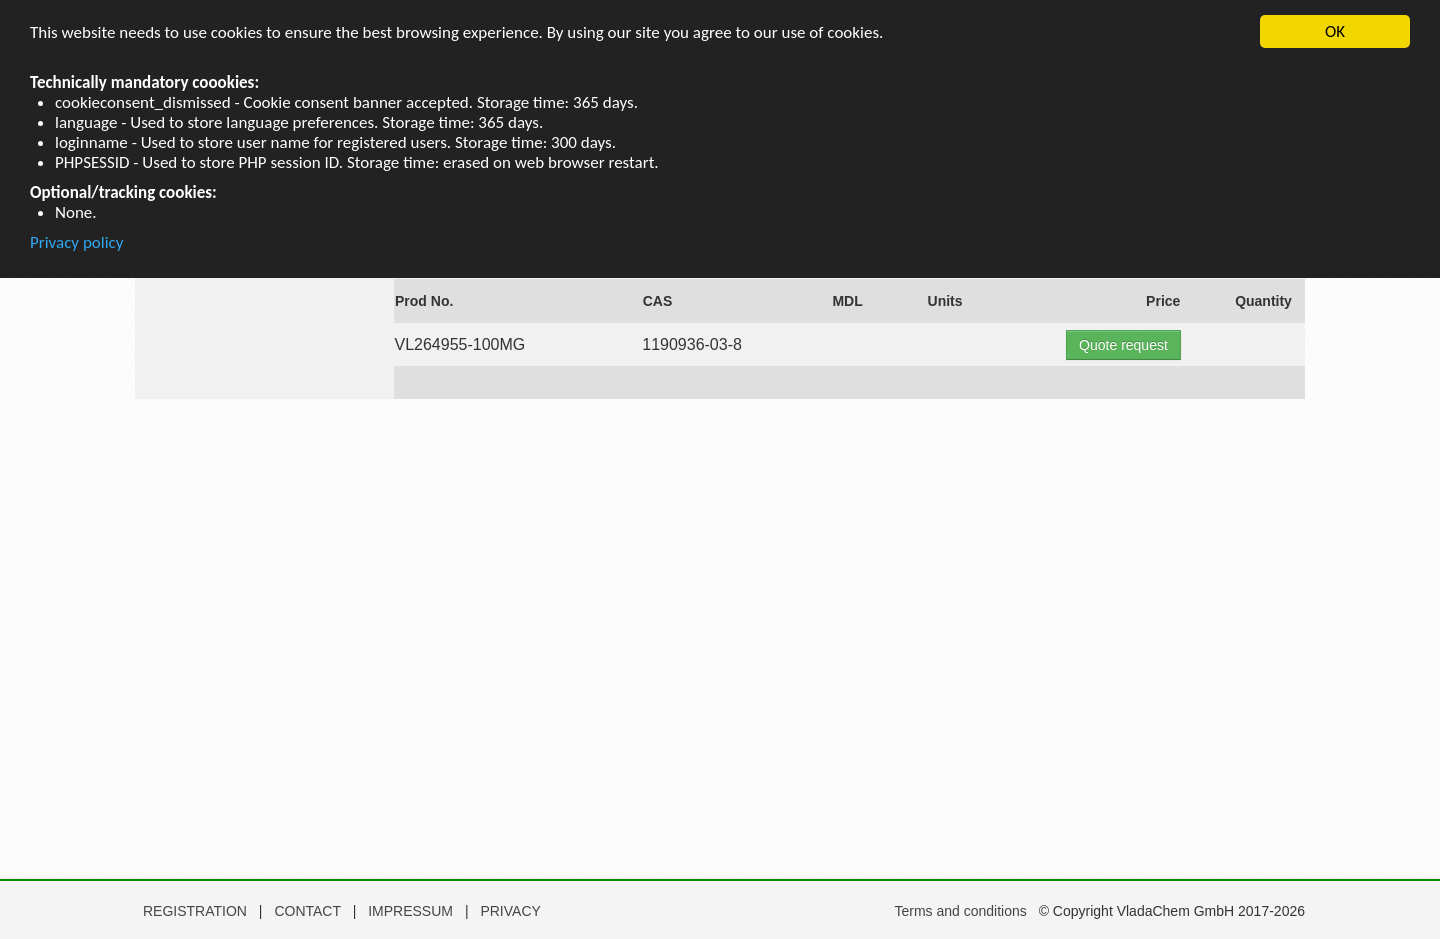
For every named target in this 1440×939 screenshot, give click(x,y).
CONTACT (309, 911)
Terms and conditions (960, 911)
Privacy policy (77, 243)
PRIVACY (510, 911)
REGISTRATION (195, 911)
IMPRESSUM (412, 911)
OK (1335, 31)
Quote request (1123, 345)
